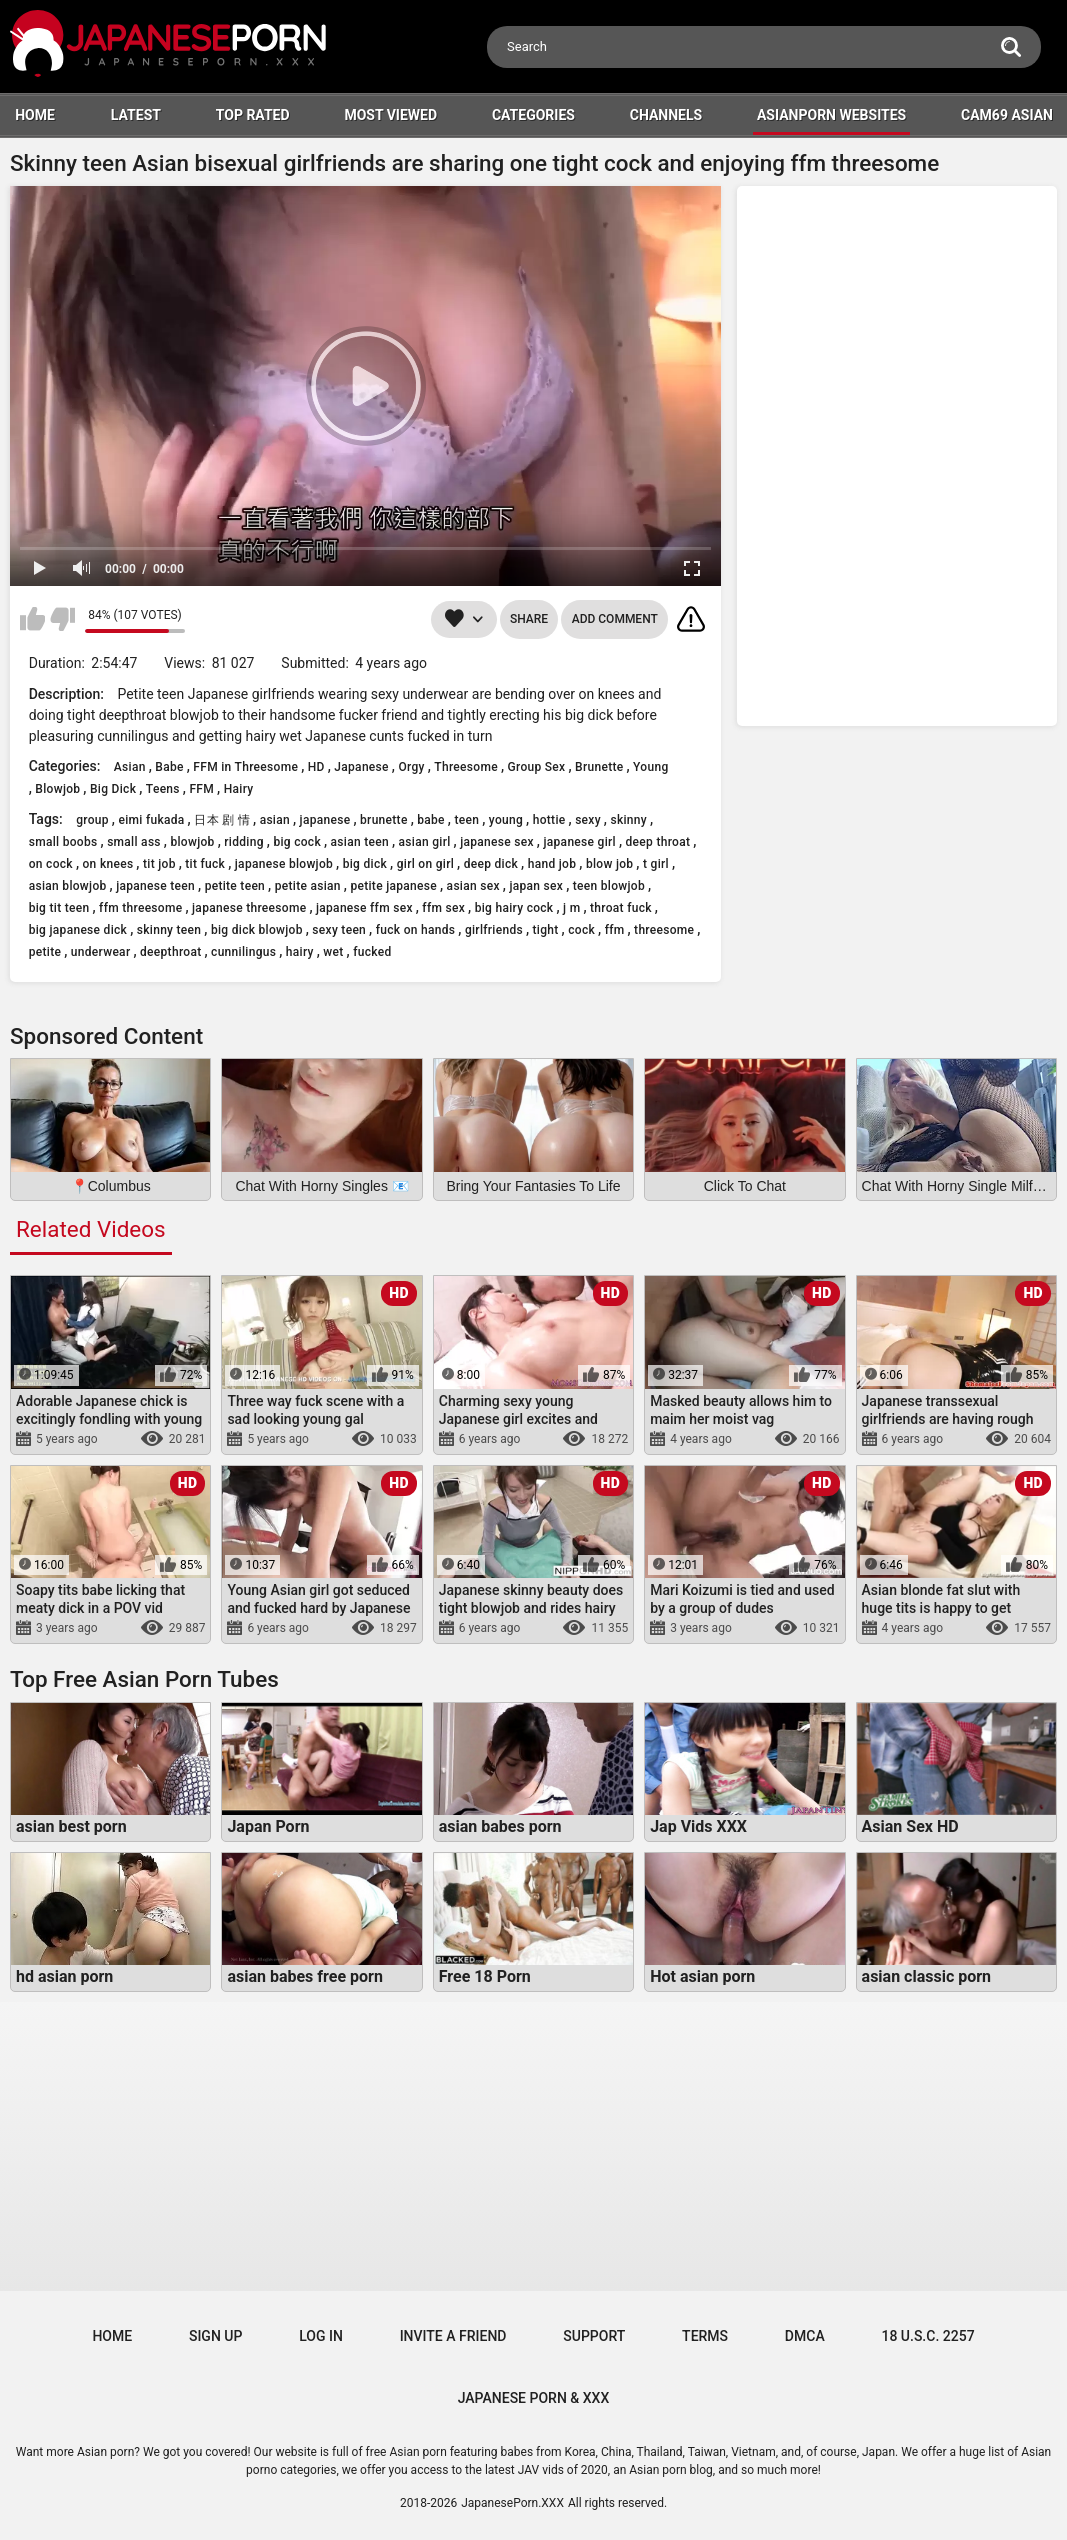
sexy (588, 820)
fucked (372, 952)
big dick (365, 864)
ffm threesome (140, 908)
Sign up (215, 2336)
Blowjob (57, 789)
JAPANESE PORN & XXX (534, 2398)
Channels (666, 115)
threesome (664, 930)
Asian (130, 767)
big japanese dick (78, 930)
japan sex (536, 886)
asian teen (360, 842)
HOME (35, 115)
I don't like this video (62, 619)
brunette (384, 820)
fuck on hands (416, 930)
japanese (325, 820)
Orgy (411, 767)
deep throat (658, 842)
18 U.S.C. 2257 (927, 2336)
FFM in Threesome (245, 767)
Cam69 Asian (1007, 115)
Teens (163, 789)
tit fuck (205, 864)
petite (45, 952)
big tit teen (59, 908)
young (506, 820)
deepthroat (170, 952)
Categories (533, 115)
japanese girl (579, 842)
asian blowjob (68, 886)
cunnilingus (243, 952)
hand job (552, 864)
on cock (51, 864)
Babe (169, 767)
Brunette (599, 767)
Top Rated (253, 115)
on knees (108, 864)
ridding (243, 842)
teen (466, 820)
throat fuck (621, 908)
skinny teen (169, 930)
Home (112, 2336)
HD (316, 767)
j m (571, 908)
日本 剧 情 (222, 820)
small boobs (63, 842)
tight (546, 930)
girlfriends (494, 930)
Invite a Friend (453, 2336)
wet (333, 952)
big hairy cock (514, 908)
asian (275, 820)
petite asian (308, 886)
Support (594, 2336)
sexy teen (339, 930)
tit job (159, 864)
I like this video (32, 619)
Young (650, 767)
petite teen (235, 886)
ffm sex (443, 908)
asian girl (425, 842)
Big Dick (113, 789)
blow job (609, 864)
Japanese (361, 767)
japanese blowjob (284, 864)
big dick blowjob (257, 930)
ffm (615, 930)
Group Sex (537, 767)
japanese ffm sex (364, 908)
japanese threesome (249, 908)
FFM (201, 789)
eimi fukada (151, 820)
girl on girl (425, 864)
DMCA (805, 2336)
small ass (134, 842)
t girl (656, 864)
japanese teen (155, 886)
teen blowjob (609, 886)
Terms (705, 2336)
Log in (321, 2336)
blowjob (192, 842)
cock (581, 930)
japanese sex (497, 842)
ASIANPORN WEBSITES (831, 115)
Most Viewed (390, 115)
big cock (297, 842)
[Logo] (170, 46)
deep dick (491, 864)
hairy (300, 952)
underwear (101, 952)
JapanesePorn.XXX (512, 2503)
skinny (628, 820)
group (92, 820)
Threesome (466, 767)
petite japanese (393, 886)
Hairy (239, 789)
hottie (549, 820)
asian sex (473, 886)
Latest (136, 115)
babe (431, 820)
